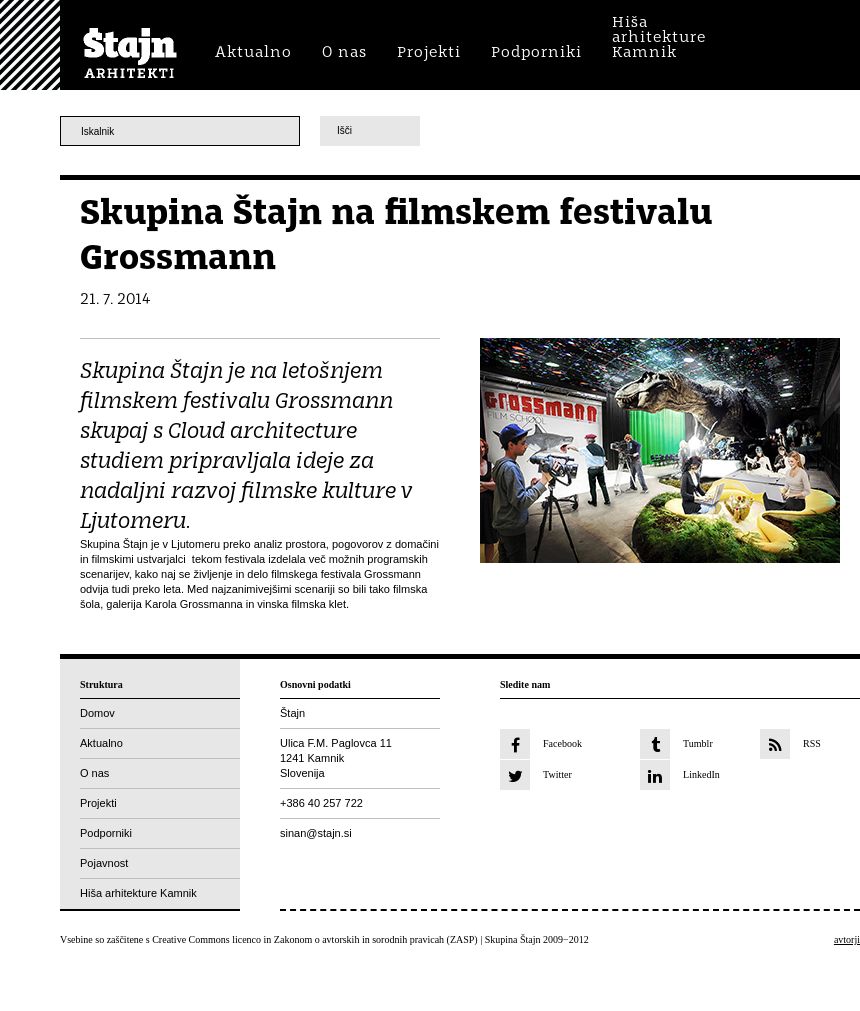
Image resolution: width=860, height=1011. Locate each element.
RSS (812, 743)
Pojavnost (104, 863)
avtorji (847, 939)
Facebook (562, 743)
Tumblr (698, 743)
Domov (97, 713)
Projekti (98, 803)
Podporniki (106, 833)
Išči (344, 130)
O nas (94, 773)
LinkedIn (701, 774)
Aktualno (101, 743)
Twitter (557, 774)
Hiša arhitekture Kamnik (138, 893)
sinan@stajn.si (316, 833)
